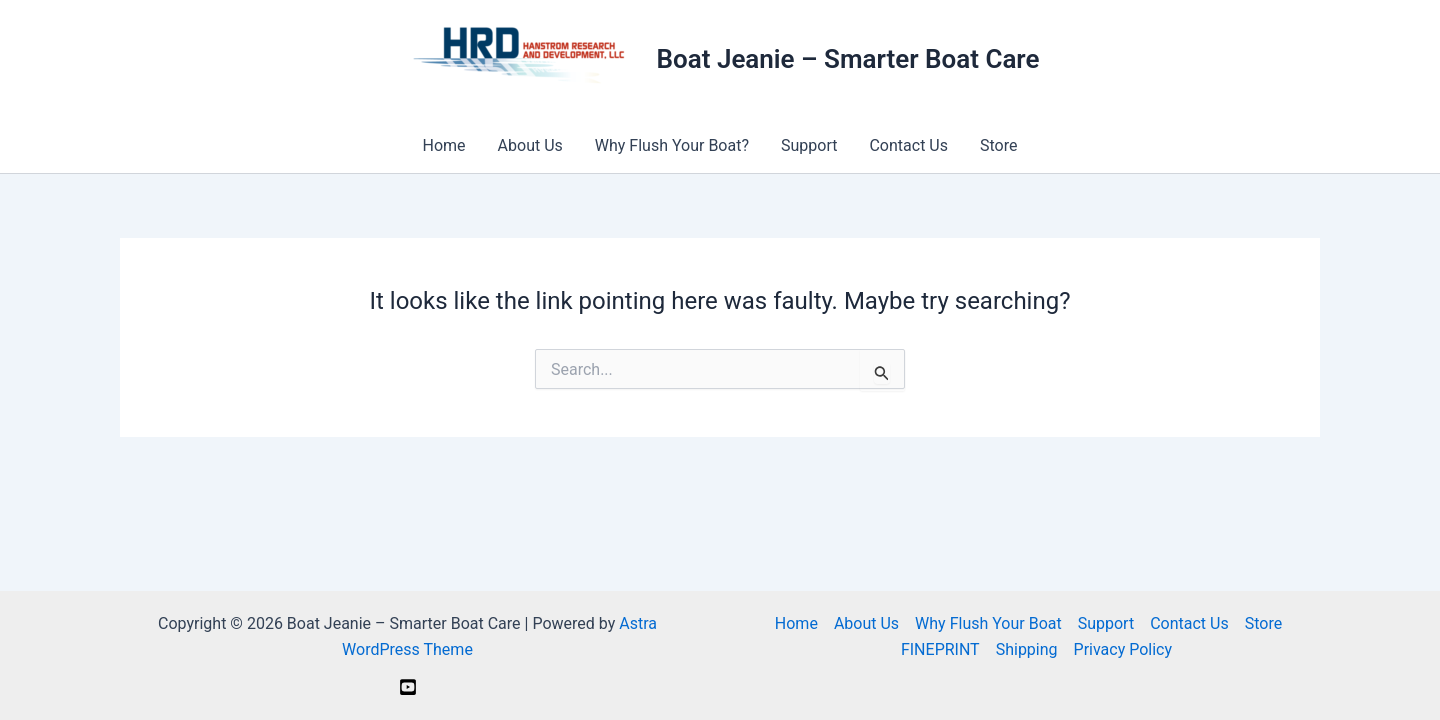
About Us (530, 145)
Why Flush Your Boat (988, 623)
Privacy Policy (1123, 649)
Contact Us (908, 145)
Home (444, 145)
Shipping (1027, 649)
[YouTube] (408, 687)
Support (809, 145)
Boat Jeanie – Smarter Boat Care (848, 59)
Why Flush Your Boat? (672, 145)
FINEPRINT (940, 649)
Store (998, 145)
